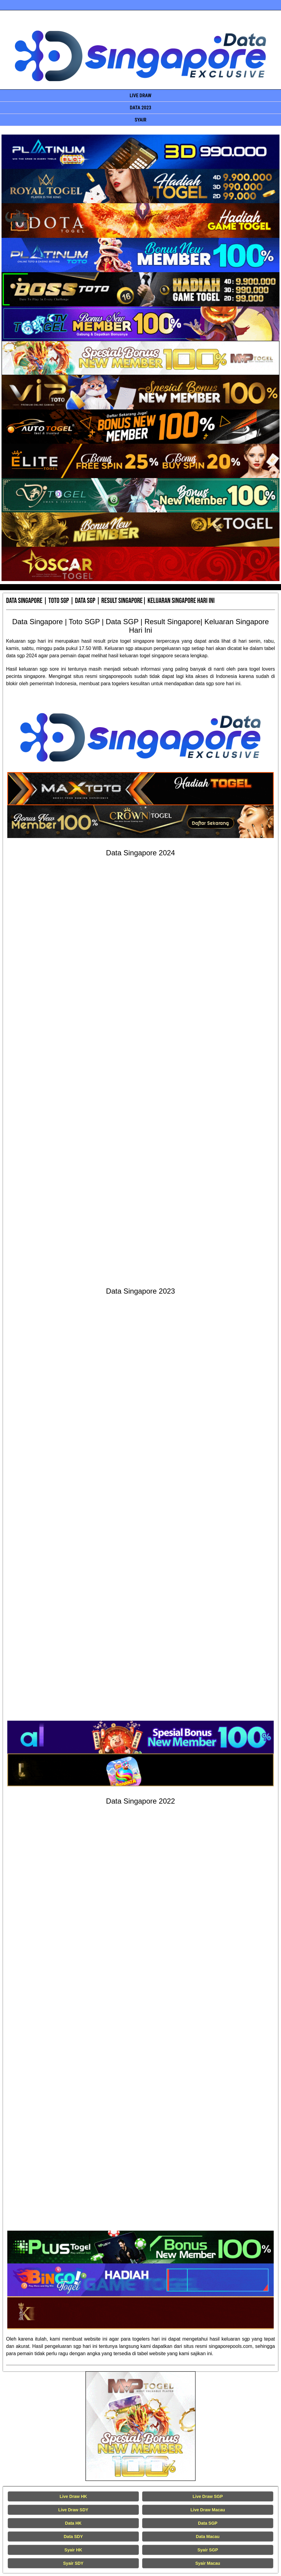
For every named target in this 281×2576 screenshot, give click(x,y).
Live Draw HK (73, 2496)
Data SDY (73, 2536)
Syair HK (73, 2549)
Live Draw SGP (208, 2496)
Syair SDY (73, 2563)
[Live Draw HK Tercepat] (140, 2426)
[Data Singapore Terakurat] (141, 152)
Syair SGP (207, 2549)
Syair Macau (207, 2563)
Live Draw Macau (207, 2509)
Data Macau (208, 2536)
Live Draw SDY (73, 2509)
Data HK (73, 2523)
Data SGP (207, 2523)
